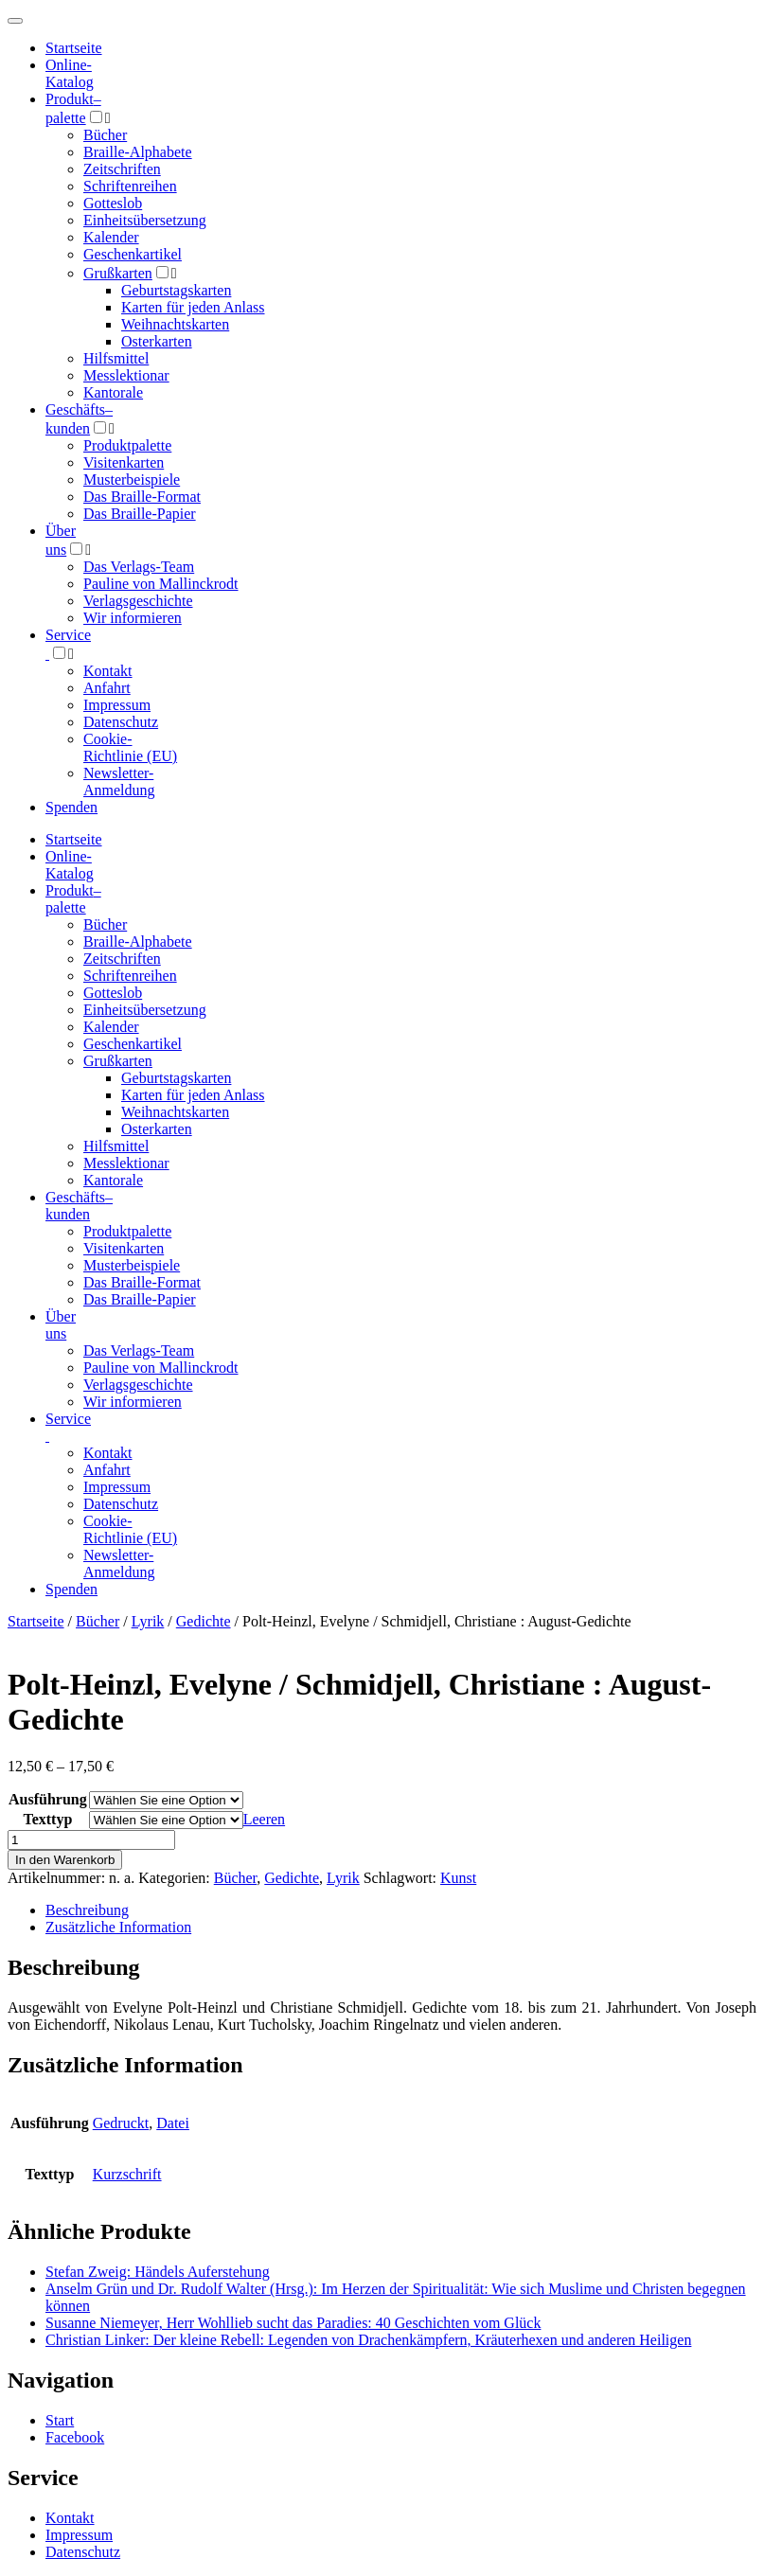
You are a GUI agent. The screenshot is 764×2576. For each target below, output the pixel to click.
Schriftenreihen (130, 186)
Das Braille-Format (142, 497)
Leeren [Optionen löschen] (264, 1819)
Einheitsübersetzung (144, 220)
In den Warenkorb (65, 1860)
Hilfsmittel (116, 358)
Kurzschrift (127, 2174)
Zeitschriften (122, 169)
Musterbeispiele (131, 479)
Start (59, 2420)
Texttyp (47, 1819)
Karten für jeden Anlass (193, 307)
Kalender (111, 237)
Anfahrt (107, 688)
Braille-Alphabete (137, 152)
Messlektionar (126, 375)
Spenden (71, 807)
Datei (172, 2123)
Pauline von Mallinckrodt (161, 584)
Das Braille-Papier (139, 514)
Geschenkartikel (132, 254)
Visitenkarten (123, 462)
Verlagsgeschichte (138, 601)
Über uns (60, 1324)
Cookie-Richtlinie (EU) (130, 747)
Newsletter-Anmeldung (119, 781)
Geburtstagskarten (176, 290)
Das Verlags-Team (138, 567)
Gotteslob (112, 203)
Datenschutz (120, 722)
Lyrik (148, 1621)
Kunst (458, 1878)
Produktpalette (127, 445)
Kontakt (108, 671)
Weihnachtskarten (175, 324)
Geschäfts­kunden (79, 1205)
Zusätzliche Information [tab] (118, 1927)
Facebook (74, 2437)
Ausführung (48, 1799)
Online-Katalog (69, 73)
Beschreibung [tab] (87, 1910)
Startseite (36, 1621)
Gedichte (203, 1621)
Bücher (105, 135)
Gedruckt (121, 2123)
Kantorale (113, 392)
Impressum (117, 705)
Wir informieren (132, 618)
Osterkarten (156, 341)
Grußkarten (117, 273)
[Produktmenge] (91, 1840)
